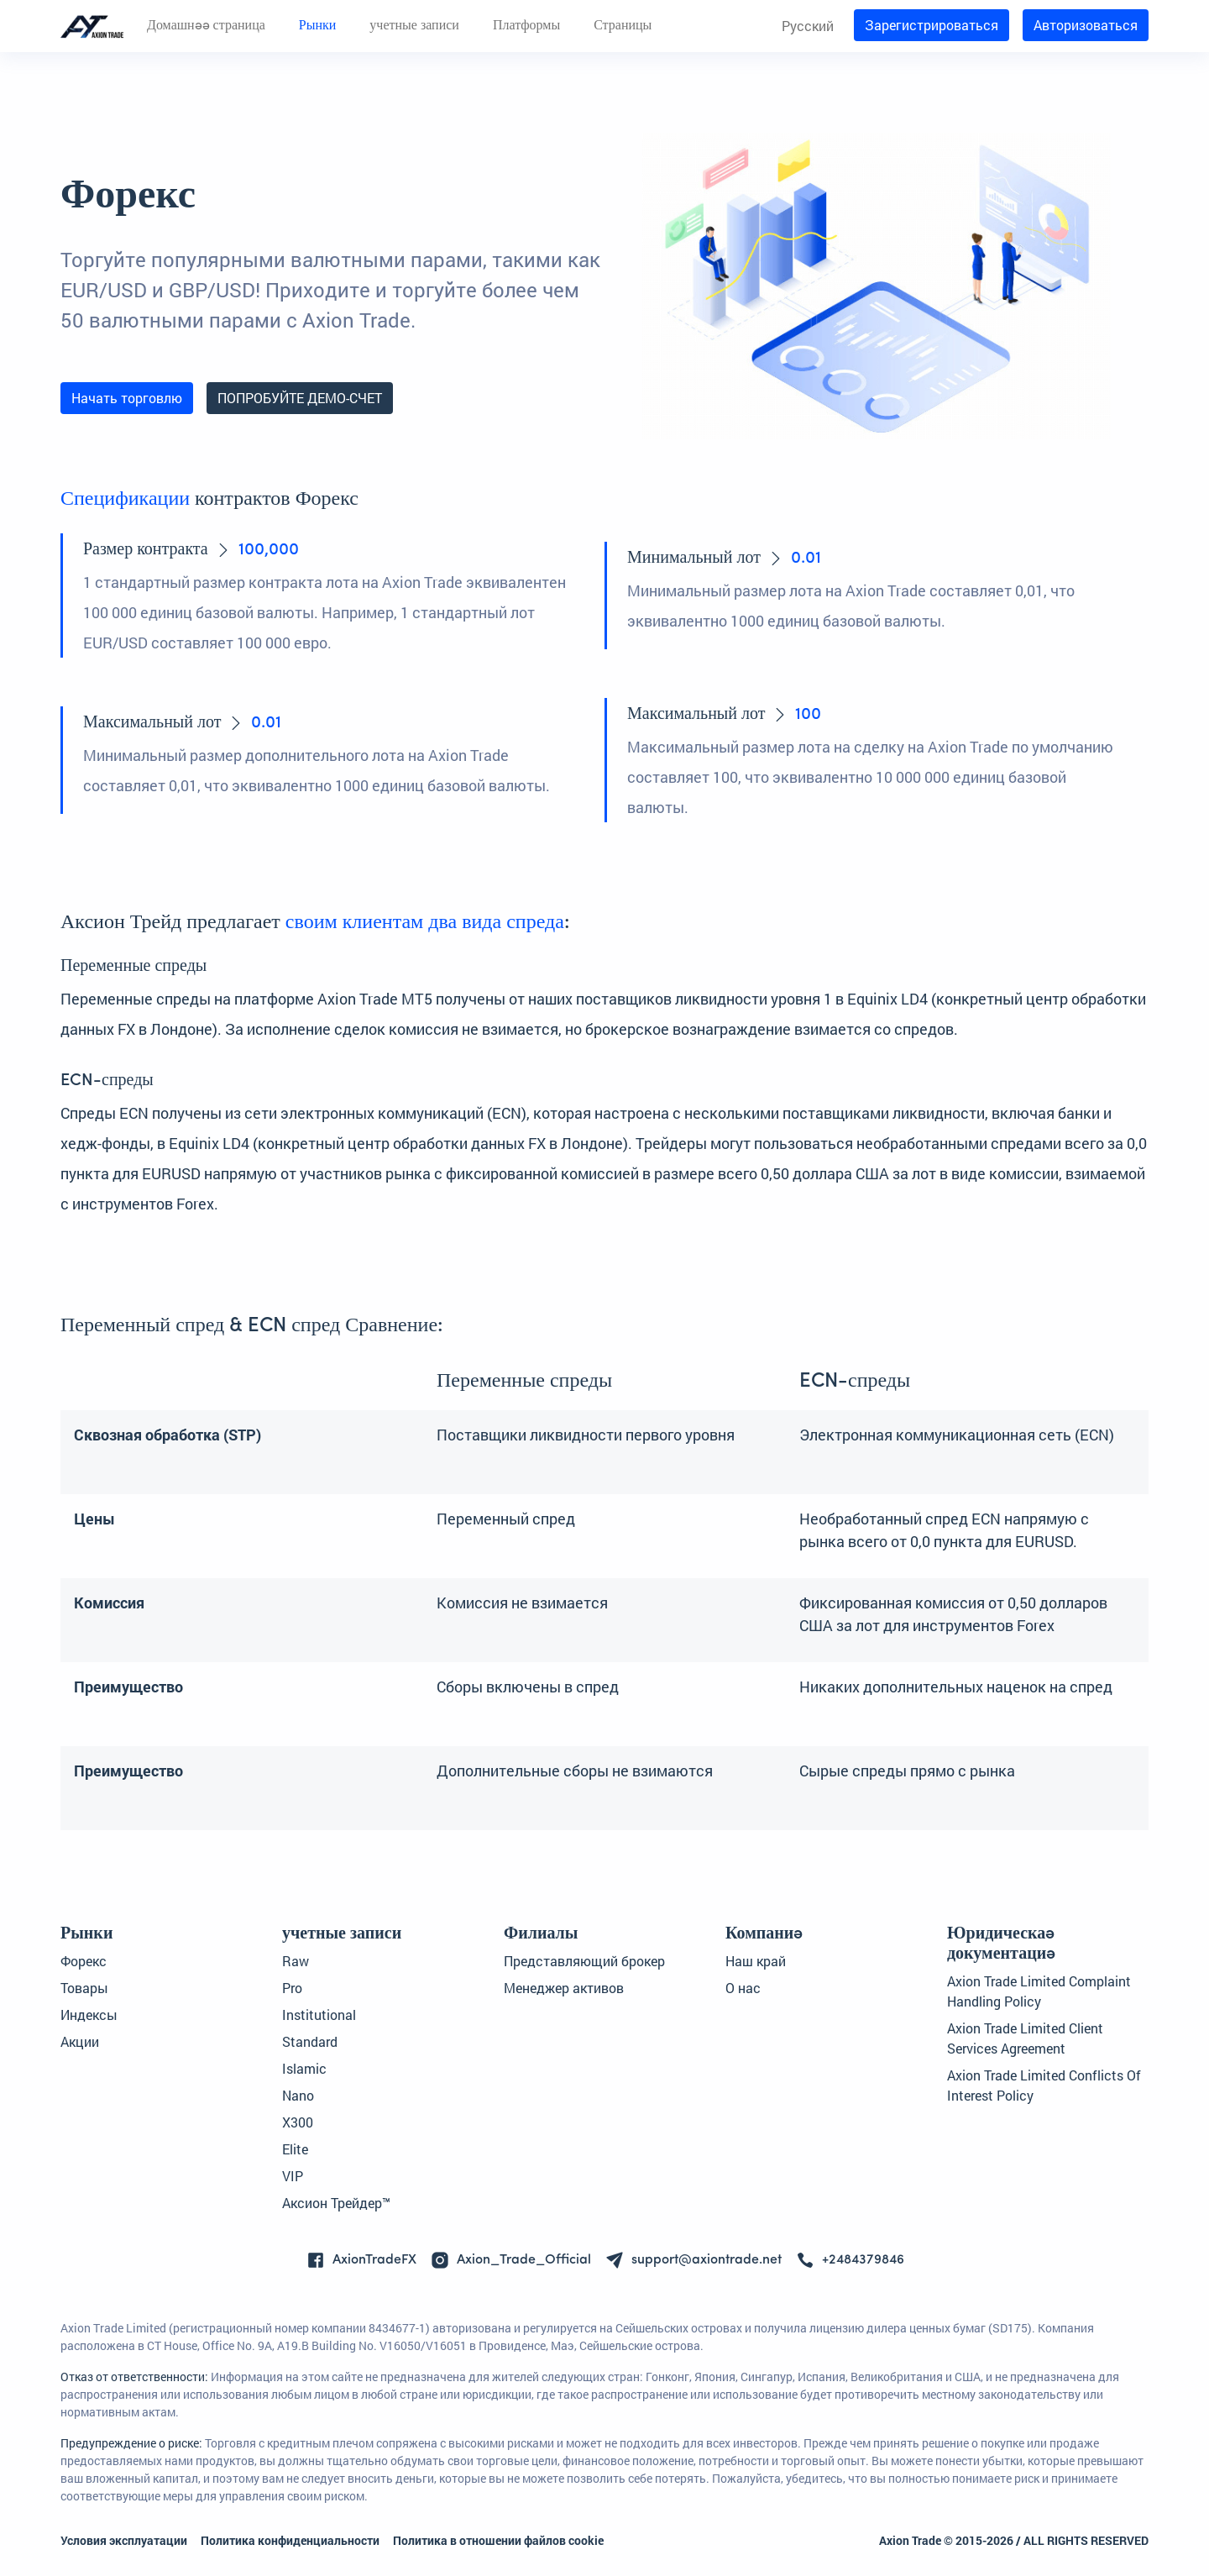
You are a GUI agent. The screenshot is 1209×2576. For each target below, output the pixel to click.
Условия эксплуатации (123, 2540)
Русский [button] (808, 25)
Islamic (304, 2068)
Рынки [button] (318, 26)
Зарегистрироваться (931, 25)
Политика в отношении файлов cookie (498, 2540)
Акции (79, 2041)
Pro (292, 1987)
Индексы (89, 2014)
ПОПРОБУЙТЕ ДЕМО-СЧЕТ (299, 398)
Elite (295, 2149)
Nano (298, 2095)
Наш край (755, 1961)
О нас (743, 1987)
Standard (310, 2041)
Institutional (319, 2014)
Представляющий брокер (584, 1961)
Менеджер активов (564, 1987)
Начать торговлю (126, 398)
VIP (292, 2176)
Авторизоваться (1086, 25)
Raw (295, 1961)
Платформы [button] (526, 26)
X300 (297, 2122)
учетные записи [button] (414, 26)
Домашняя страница (206, 26)
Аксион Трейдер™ (336, 2202)
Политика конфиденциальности (290, 2540)
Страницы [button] (623, 26)
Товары (84, 1987)
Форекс (83, 1961)
